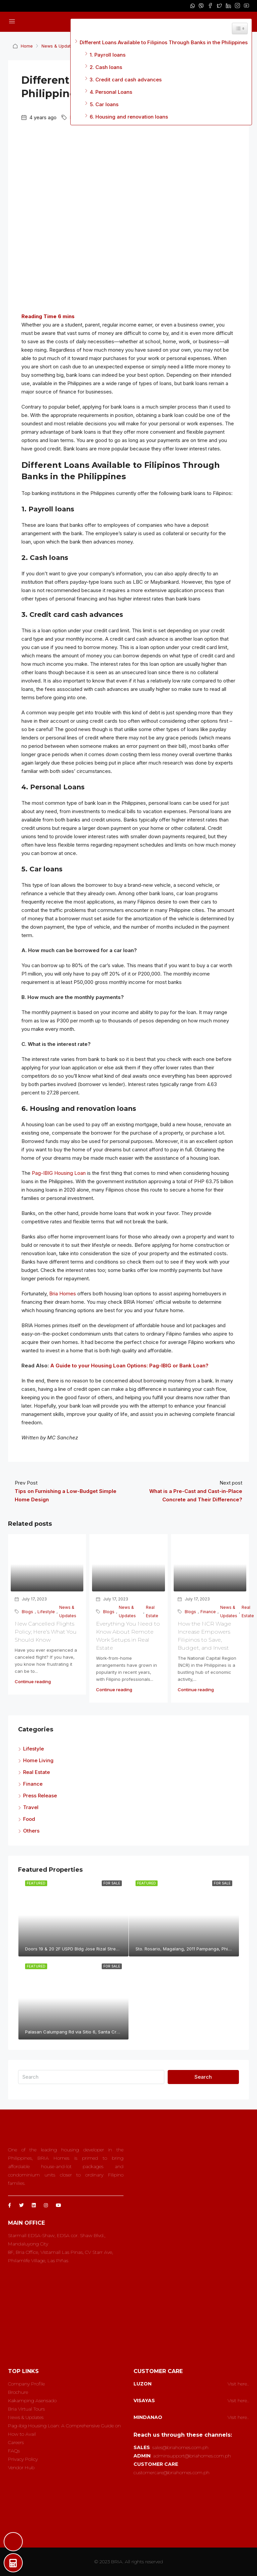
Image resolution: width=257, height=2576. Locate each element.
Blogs (27, 1611)
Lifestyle (46, 1611)
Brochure (18, 2392)
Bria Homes (62, 1293)
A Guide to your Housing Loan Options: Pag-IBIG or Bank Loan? (129, 1365)
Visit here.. (238, 2384)
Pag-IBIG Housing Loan (59, 1173)
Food (29, 1819)
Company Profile (26, 2384)
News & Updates (58, 46)
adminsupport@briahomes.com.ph (192, 2456)
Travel (30, 1807)
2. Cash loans (106, 67)
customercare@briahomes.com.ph (171, 2473)
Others (31, 1831)
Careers (16, 2442)
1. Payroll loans (107, 55)
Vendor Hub (21, 2467)
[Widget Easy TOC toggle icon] (240, 28)
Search (203, 2077)
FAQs (14, 2451)
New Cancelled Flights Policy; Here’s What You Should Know (46, 1632)
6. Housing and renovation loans (129, 117)
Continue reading (33, 1681)
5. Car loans (104, 104)
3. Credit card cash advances (126, 79)
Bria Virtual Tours (26, 2409)
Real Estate (152, 1611)
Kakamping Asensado (32, 2401)
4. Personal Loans (111, 92)
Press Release (40, 1795)
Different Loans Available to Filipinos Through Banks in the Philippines (164, 42)
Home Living (38, 1760)
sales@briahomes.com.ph (180, 2447)
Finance (208, 1611)
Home (27, 46)
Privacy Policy (23, 2459)
